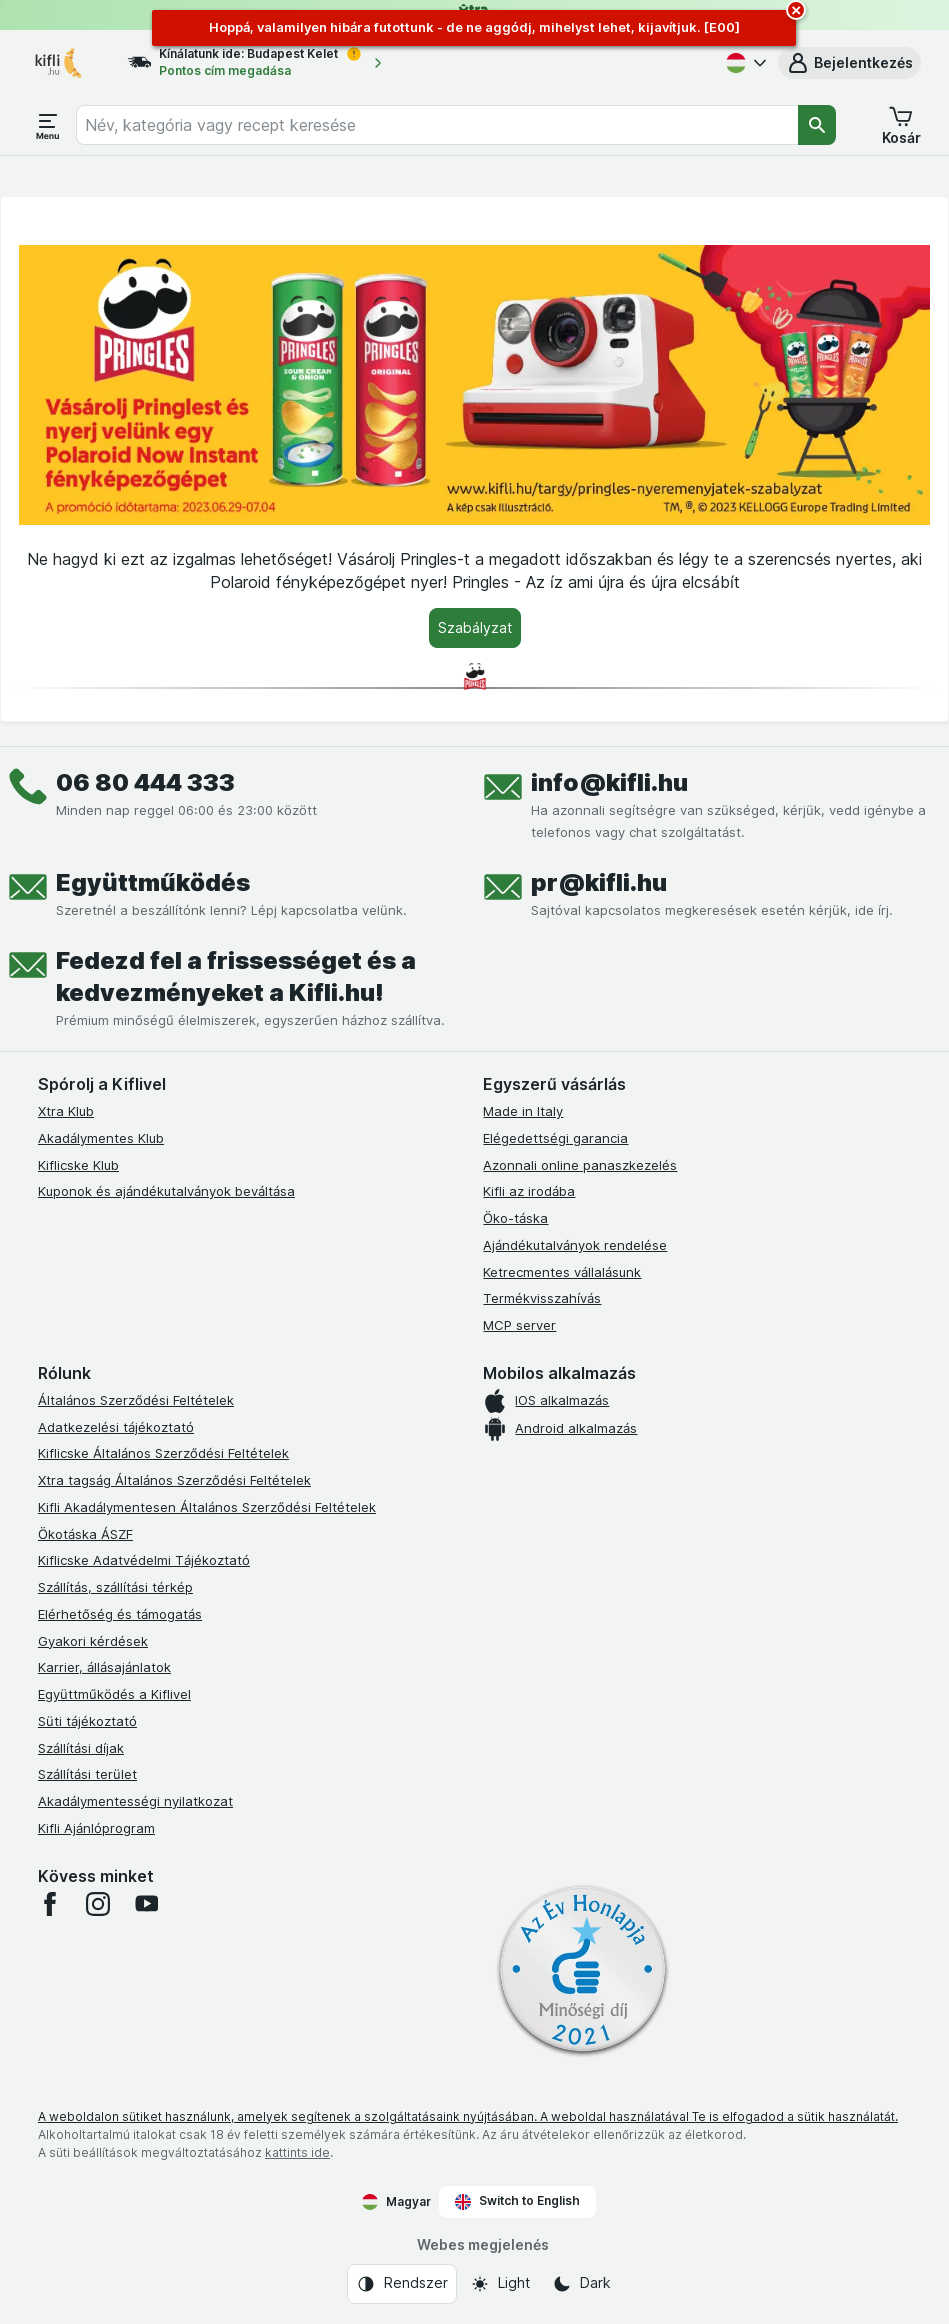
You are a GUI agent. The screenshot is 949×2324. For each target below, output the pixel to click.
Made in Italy (523, 1111)
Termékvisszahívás (542, 1298)
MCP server (519, 1325)
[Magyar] (744, 63)
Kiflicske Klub (78, 1165)
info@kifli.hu (609, 782)
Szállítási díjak (81, 1748)
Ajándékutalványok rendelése (575, 1245)
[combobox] (437, 125)
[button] (849, 63)
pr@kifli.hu (599, 882)
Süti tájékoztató (87, 1721)
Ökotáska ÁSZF (85, 1534)
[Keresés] (817, 125)
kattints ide (297, 2152)
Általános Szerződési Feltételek (136, 1400)
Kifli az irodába (529, 1191)
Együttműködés (153, 882)
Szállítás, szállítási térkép (115, 1587)
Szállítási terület (87, 1774)
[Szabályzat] (475, 628)
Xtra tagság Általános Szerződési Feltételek (174, 1480)
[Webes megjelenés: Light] (500, 2284)
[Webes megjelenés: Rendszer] (402, 2284)
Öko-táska (515, 1218)
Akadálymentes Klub (101, 1138)
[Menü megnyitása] (48, 125)
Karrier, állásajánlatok (104, 1667)
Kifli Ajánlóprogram (96, 1828)
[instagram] (98, 1904)
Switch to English (517, 2201)
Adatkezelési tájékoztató (116, 1427)
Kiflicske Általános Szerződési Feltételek (163, 1453)
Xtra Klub (66, 1111)
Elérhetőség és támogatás (120, 1614)
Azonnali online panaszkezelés (580, 1165)
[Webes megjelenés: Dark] (581, 2284)
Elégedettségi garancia (555, 1138)
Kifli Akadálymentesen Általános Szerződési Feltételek (207, 1507)
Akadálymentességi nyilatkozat (135, 1801)
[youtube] (146, 1904)
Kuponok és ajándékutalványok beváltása (166, 1191)
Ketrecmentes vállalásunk (562, 1272)
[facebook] (50, 1904)
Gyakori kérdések (93, 1641)
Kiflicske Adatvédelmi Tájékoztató (144, 1560)
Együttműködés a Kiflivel (114, 1694)
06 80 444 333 (145, 782)
